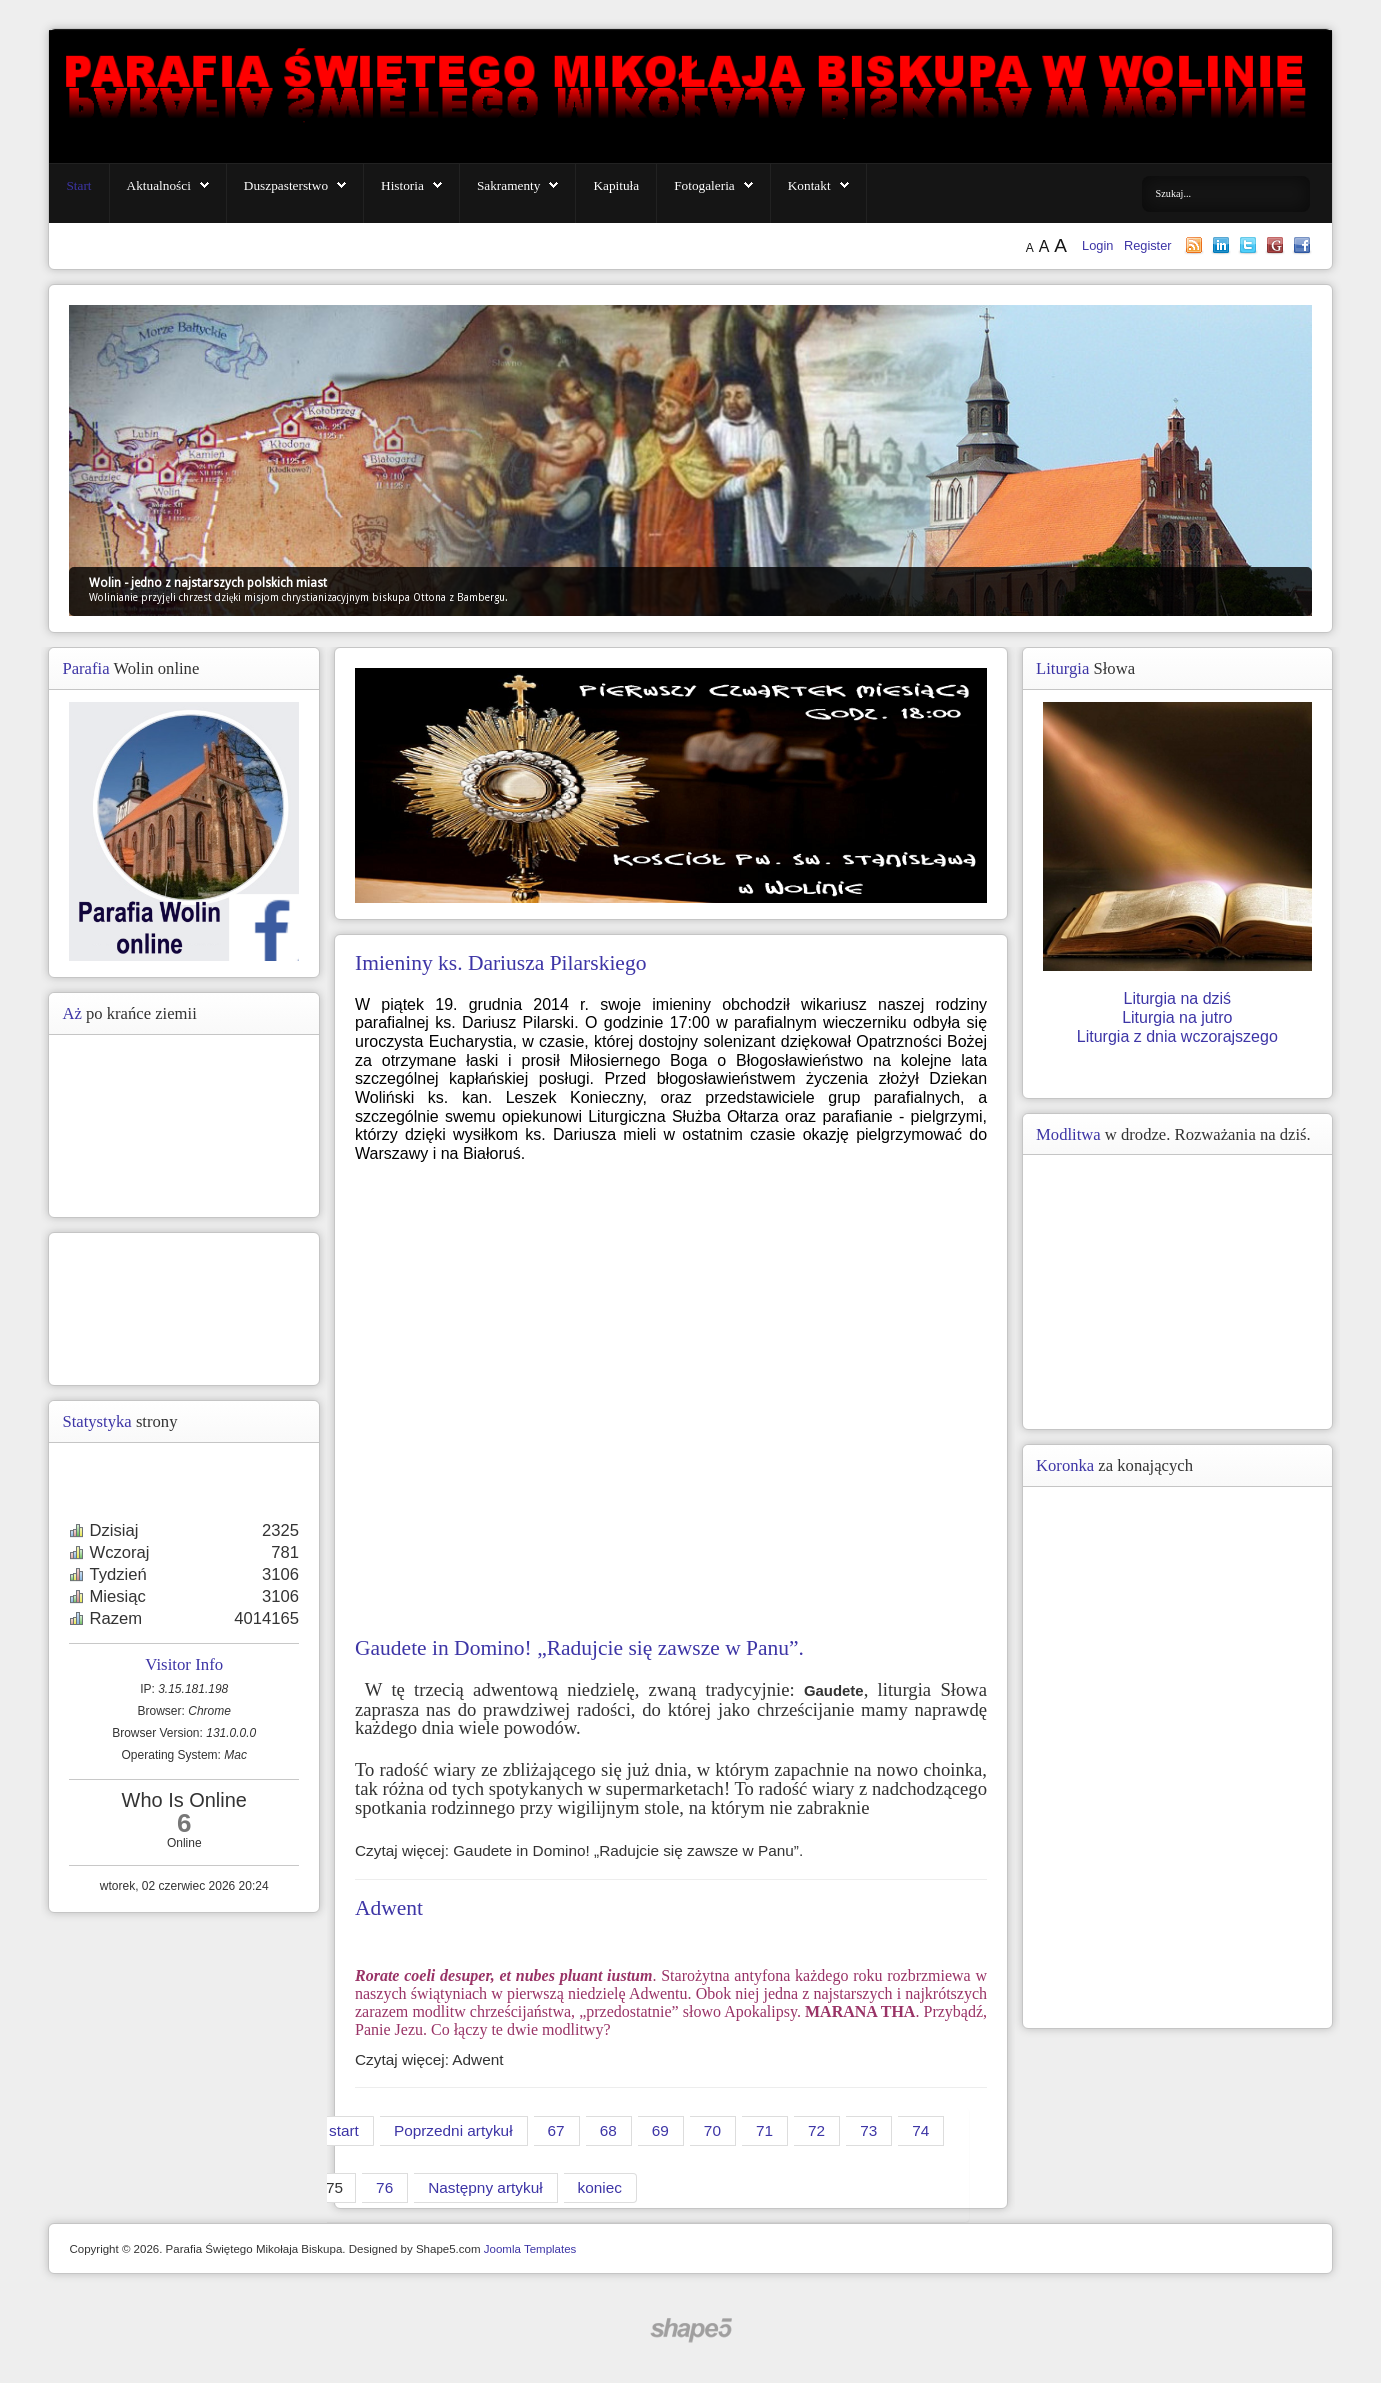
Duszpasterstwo (286, 185)
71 (764, 2130)
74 (920, 2130)
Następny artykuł (485, 2187)
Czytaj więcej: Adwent (429, 2059)
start (344, 2130)
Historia (402, 185)
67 (556, 2130)
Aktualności (159, 185)
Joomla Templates (530, 2249)
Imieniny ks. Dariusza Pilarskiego (500, 963)
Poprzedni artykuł (453, 2130)
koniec (600, 2187)
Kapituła (616, 185)
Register (1148, 245)
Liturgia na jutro (1177, 1017)
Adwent (389, 1908)
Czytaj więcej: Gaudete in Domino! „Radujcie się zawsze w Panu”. (579, 1850)
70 (712, 2130)
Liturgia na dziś (1177, 998)
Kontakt (809, 185)
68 (608, 2130)
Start (78, 185)
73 (868, 2130)
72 (816, 2130)
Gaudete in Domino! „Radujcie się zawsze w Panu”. (579, 1648)
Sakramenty (509, 185)
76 (384, 2187)
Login (1099, 245)
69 (660, 2130)
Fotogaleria (704, 185)
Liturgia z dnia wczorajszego (1177, 1036)
